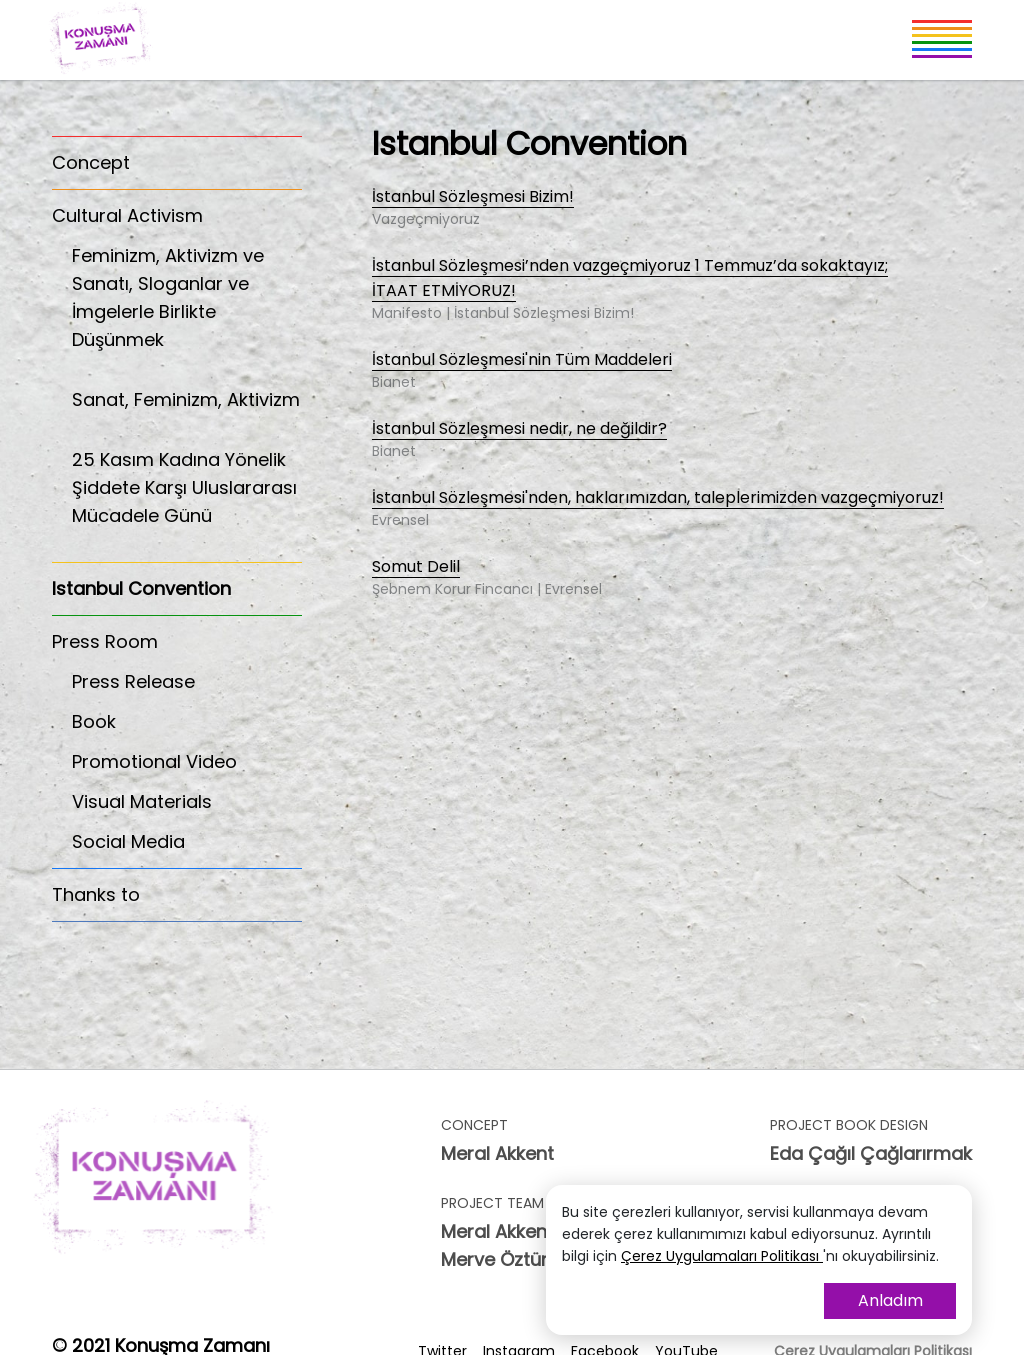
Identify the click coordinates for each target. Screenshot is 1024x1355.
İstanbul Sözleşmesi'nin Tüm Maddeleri (522, 360)
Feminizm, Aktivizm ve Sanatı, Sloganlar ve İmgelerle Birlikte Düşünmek (187, 308)
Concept (91, 162)
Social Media (128, 841)
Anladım (890, 1300)
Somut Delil (416, 567)
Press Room (105, 641)
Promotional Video (154, 761)
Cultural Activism (127, 215)
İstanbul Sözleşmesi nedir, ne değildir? (519, 429)
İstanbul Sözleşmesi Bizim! (473, 197)
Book (94, 721)
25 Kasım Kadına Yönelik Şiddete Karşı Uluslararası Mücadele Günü (187, 498)
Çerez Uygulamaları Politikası (722, 1256)
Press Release (133, 681)
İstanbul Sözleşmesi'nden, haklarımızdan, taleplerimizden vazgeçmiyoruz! (658, 498)
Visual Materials (142, 801)
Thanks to (96, 894)
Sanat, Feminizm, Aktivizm (187, 410)
